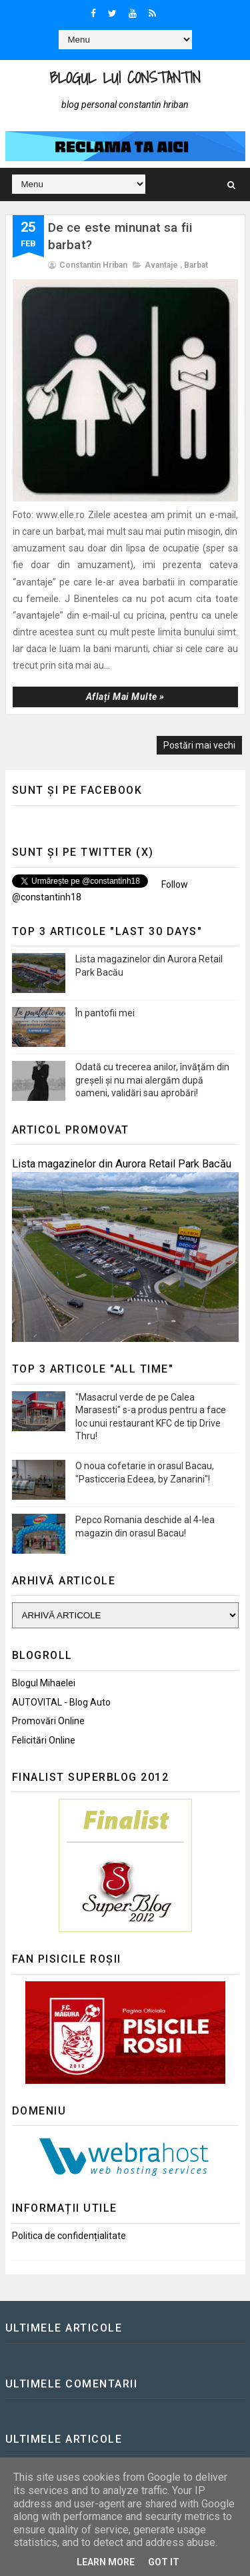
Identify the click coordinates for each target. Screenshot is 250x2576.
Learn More (106, 2562)
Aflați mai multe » (125, 696)
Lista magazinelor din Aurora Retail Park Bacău (121, 1163)
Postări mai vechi (199, 745)
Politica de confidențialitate (69, 2235)
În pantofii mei (105, 1013)
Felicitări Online (43, 1740)
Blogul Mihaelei (43, 1683)
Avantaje (161, 265)
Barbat (196, 265)
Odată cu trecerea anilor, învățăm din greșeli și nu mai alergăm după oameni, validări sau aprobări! (152, 1080)
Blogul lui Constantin (124, 77)
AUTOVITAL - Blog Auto (61, 1702)
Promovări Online (48, 1721)
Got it (163, 2562)
